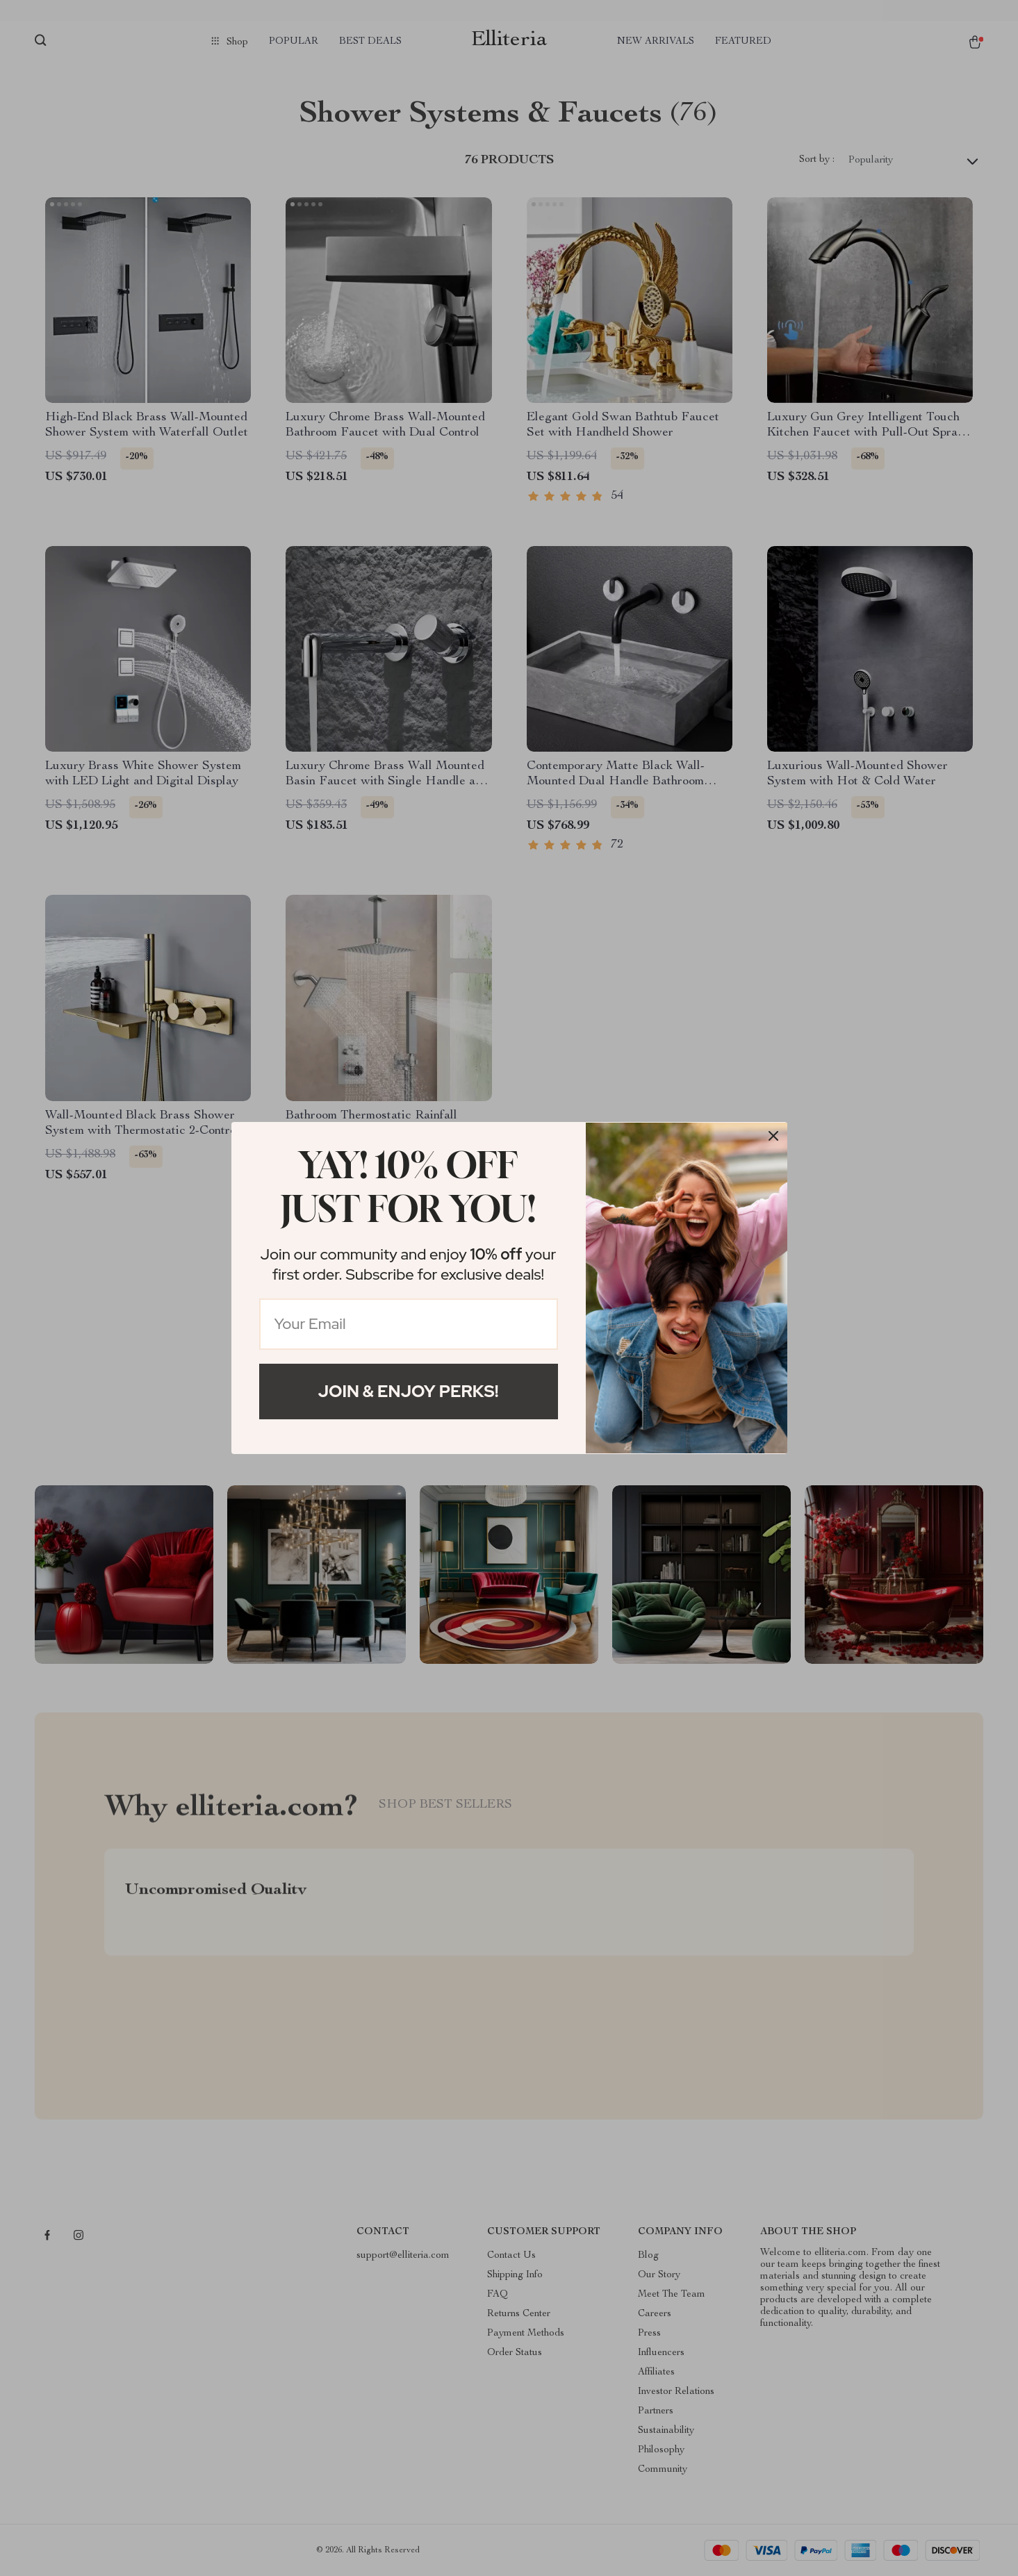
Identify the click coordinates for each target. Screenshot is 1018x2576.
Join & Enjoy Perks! (408, 1391)
